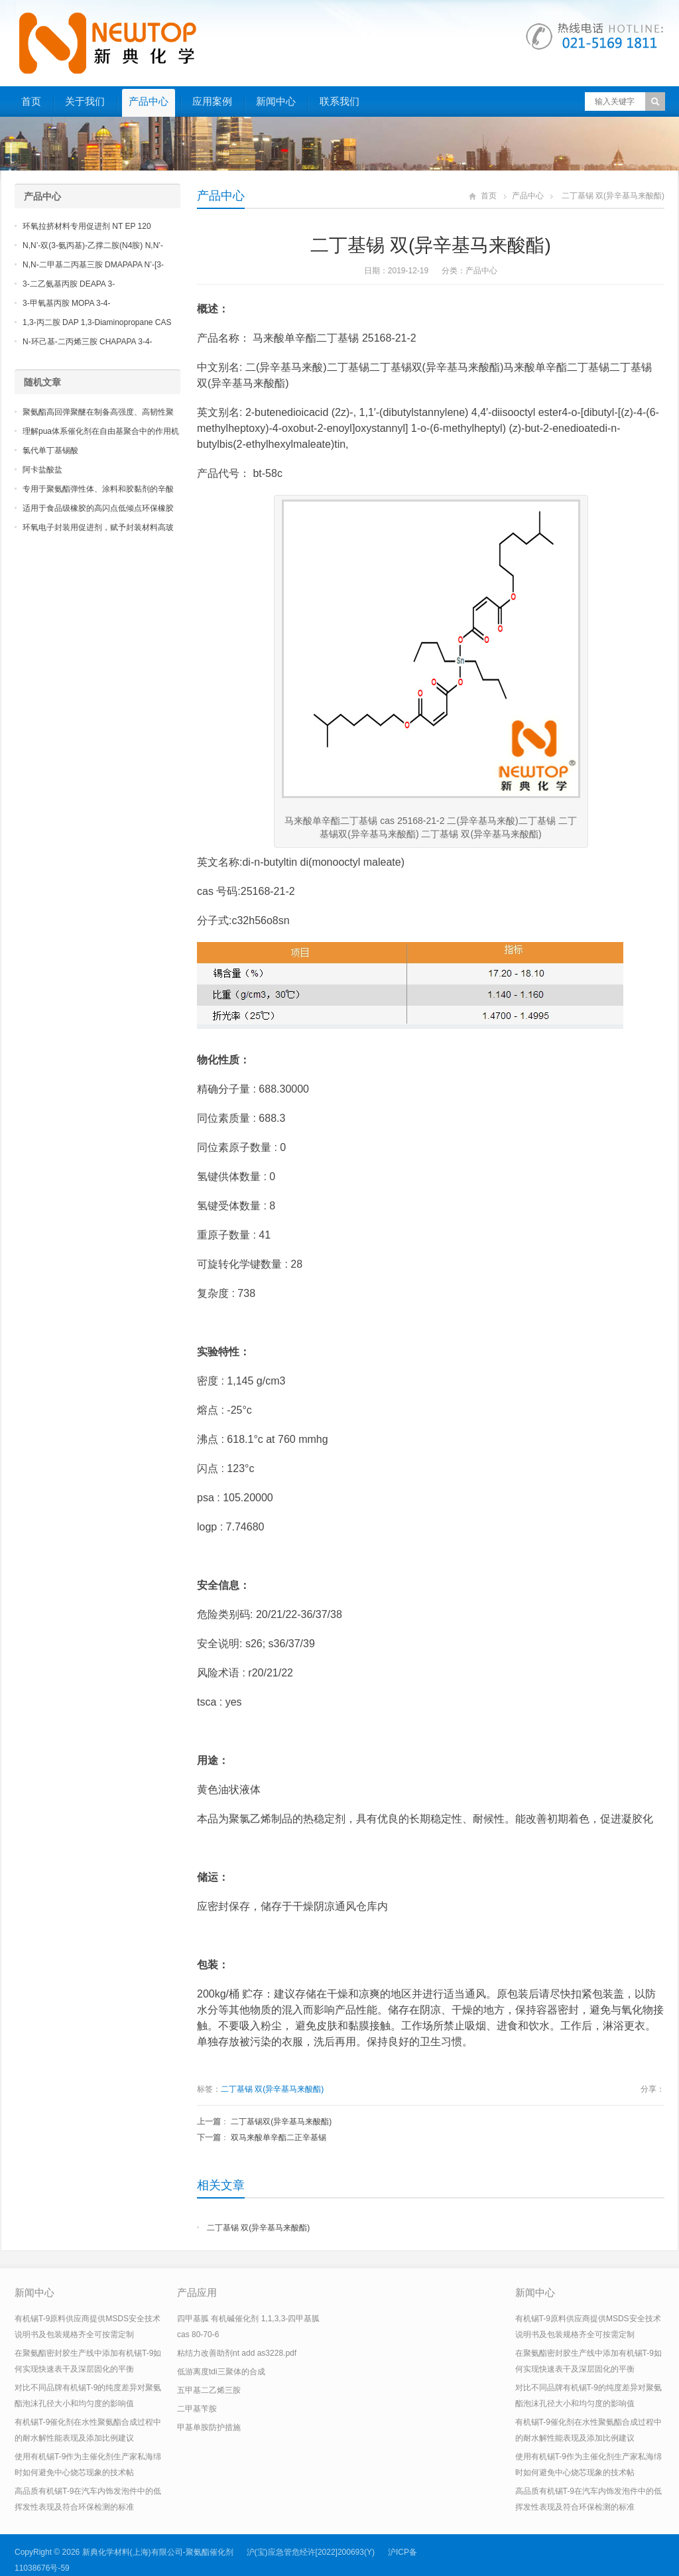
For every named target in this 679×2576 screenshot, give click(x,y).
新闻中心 (276, 101)
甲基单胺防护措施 (209, 2427)
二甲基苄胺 (197, 2408)
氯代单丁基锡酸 (50, 450)
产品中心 (148, 101)
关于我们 (85, 101)
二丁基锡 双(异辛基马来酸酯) (272, 2089)
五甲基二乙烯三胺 (209, 2390)
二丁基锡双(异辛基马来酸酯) (281, 2121)
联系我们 (339, 101)
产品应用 (197, 2292)
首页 (31, 101)
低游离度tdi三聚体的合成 (221, 2371)
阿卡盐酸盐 (42, 469)
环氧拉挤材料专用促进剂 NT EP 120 (87, 226)
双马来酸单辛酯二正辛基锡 (278, 2137)
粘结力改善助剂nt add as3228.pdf (236, 2353)
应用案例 (212, 101)
